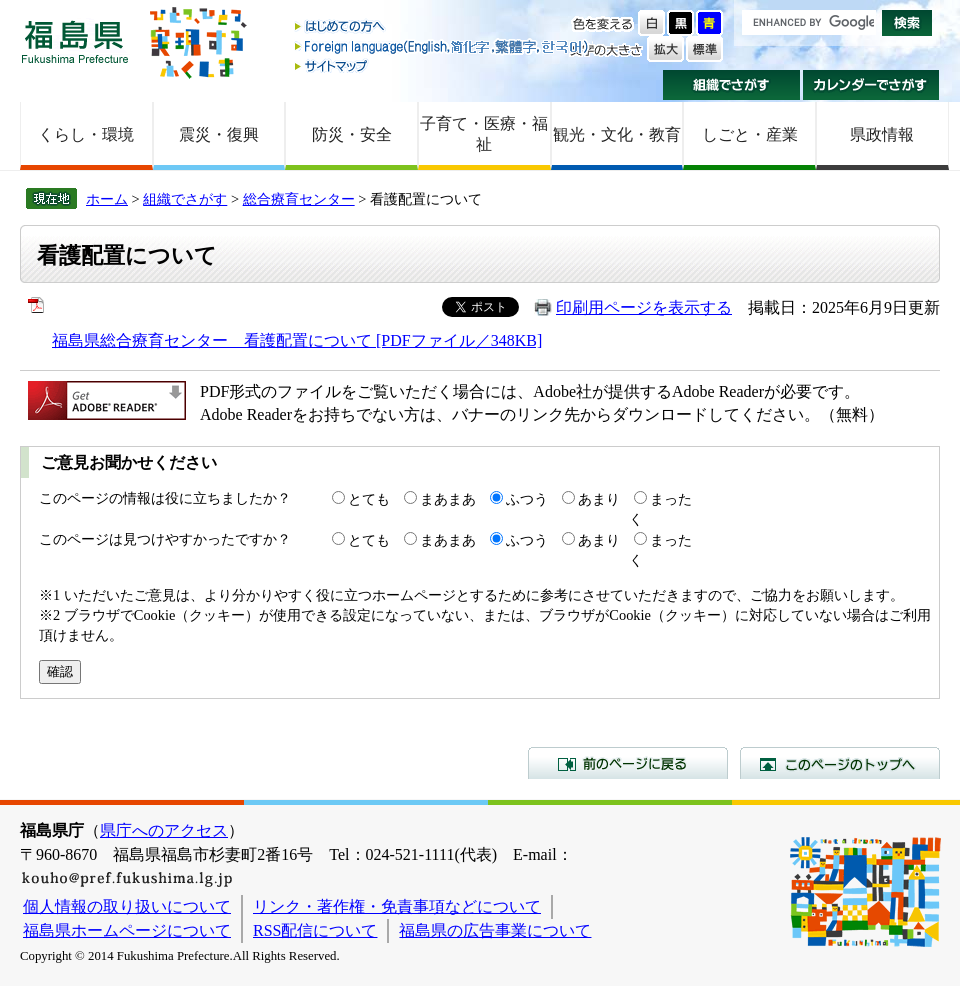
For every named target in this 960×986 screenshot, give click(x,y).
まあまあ (448, 499)
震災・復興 (219, 134)
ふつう (527, 499)
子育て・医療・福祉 (484, 134)
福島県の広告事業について (495, 930)
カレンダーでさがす (871, 85)
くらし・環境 (86, 134)
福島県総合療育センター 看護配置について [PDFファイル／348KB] (297, 340)
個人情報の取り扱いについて (127, 906)
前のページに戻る (628, 763)
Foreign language (443, 46)
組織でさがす (731, 85)
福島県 (75, 41)
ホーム (107, 199)
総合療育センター (299, 199)
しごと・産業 (750, 134)
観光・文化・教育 (617, 134)
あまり (599, 499)
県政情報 (882, 134)
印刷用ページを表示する (644, 307)
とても (369, 499)
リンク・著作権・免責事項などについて (397, 906)
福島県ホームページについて (127, 930)
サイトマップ (443, 65)
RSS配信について (315, 930)
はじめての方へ (443, 27)
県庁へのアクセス (164, 830)
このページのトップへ (840, 763)
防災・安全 (352, 134)
